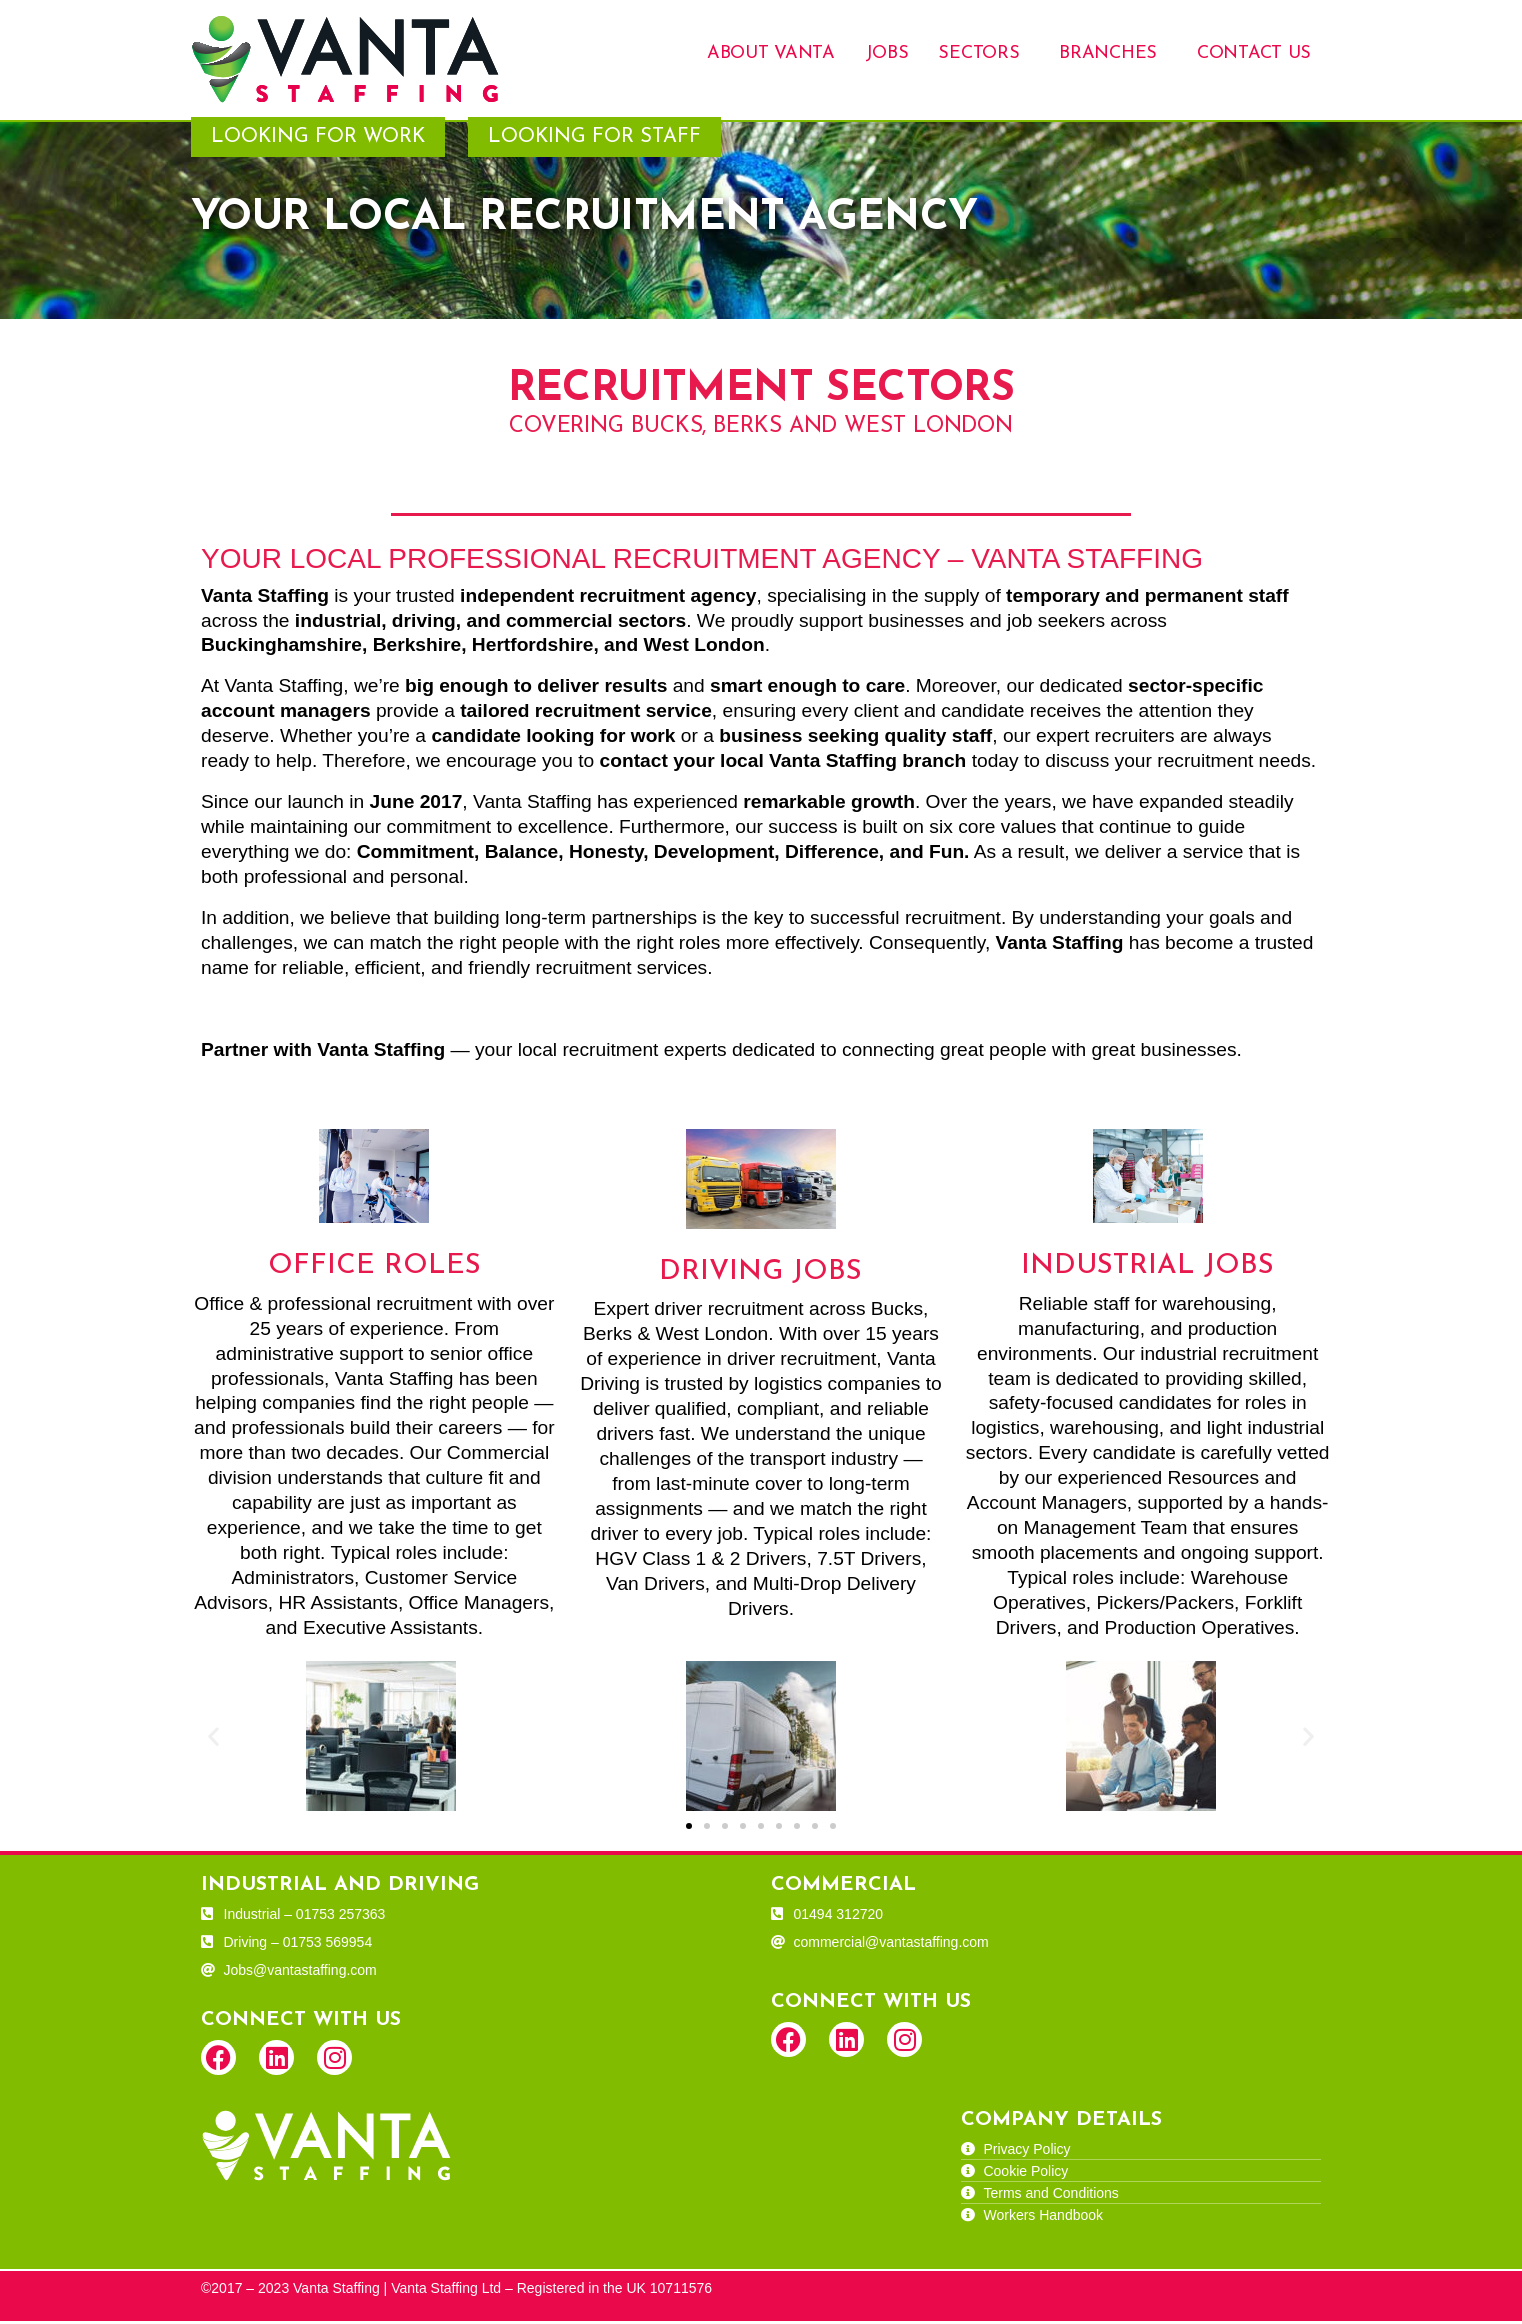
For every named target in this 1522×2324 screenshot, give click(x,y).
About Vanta (771, 53)
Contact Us (1254, 53)
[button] (213, 1738)
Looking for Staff (594, 140)
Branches (1108, 53)
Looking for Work (318, 140)
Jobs (887, 53)
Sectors (978, 53)
